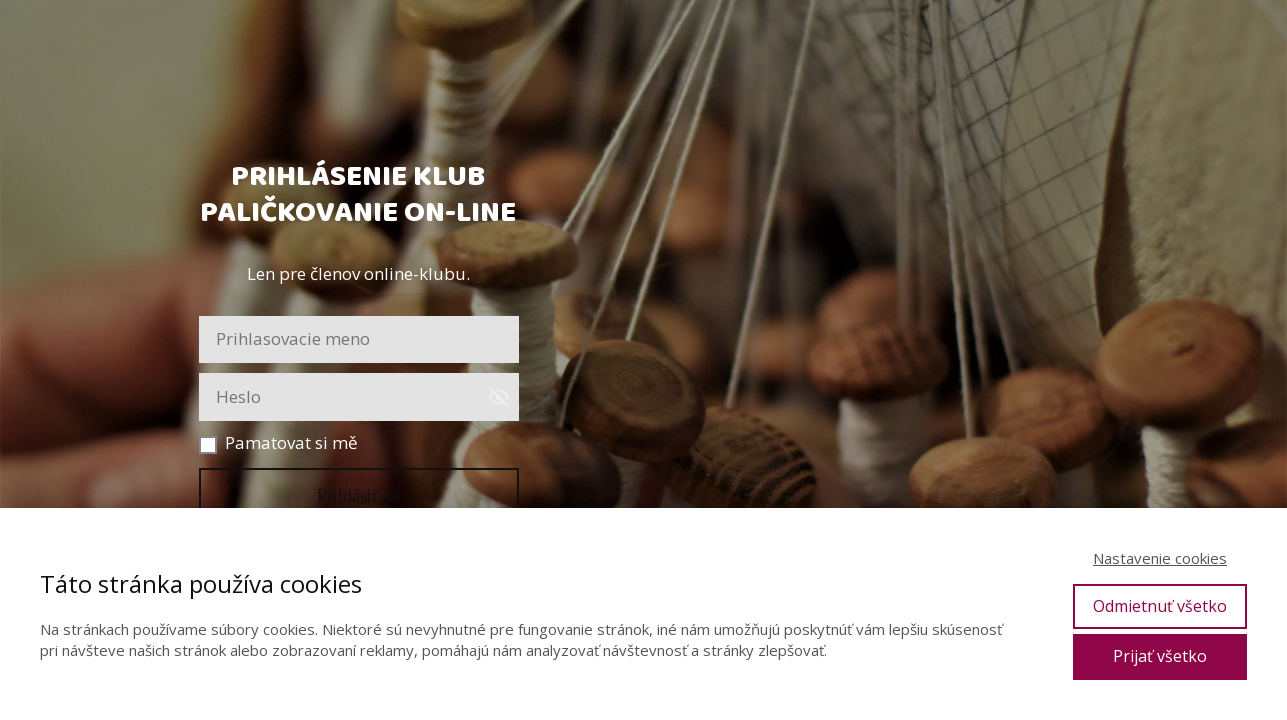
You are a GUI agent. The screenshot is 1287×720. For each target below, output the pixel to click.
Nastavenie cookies (1160, 558)
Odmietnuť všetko (1160, 606)
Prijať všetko (1160, 656)
